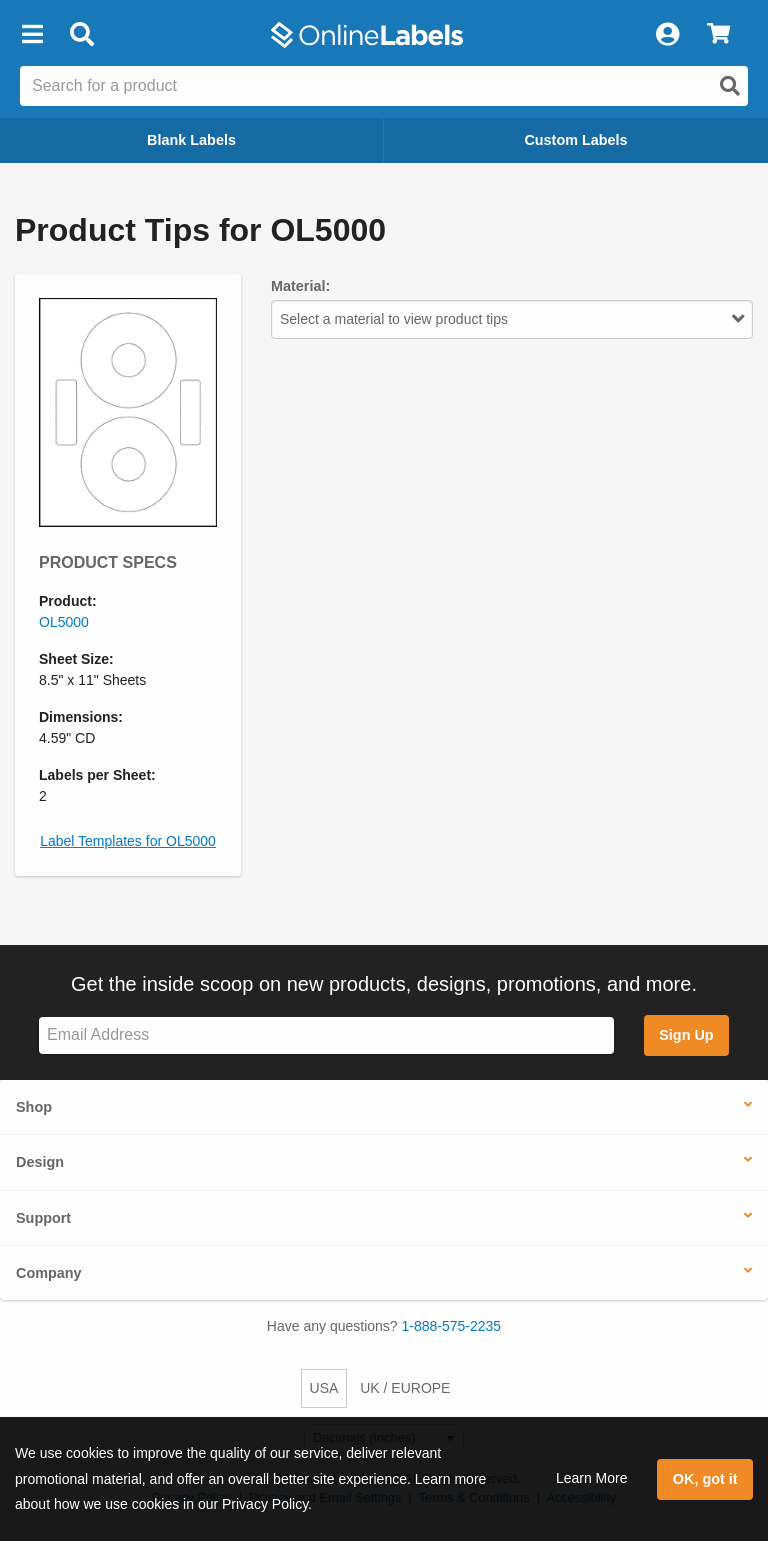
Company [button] (49, 1273)
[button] (32, 35)
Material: (300, 286)
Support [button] (43, 1218)
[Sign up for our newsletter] (326, 1035)
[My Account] (667, 35)
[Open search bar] (81, 35)
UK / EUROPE (405, 1388)
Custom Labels (575, 140)
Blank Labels (191, 140)
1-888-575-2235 (452, 1326)
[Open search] (730, 86)
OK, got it (705, 1479)
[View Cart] (718, 35)
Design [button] (40, 1162)
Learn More (592, 1478)
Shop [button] (34, 1107)
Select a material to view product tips (512, 319)
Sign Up (686, 1035)
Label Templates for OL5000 (128, 841)
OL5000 (64, 622)
